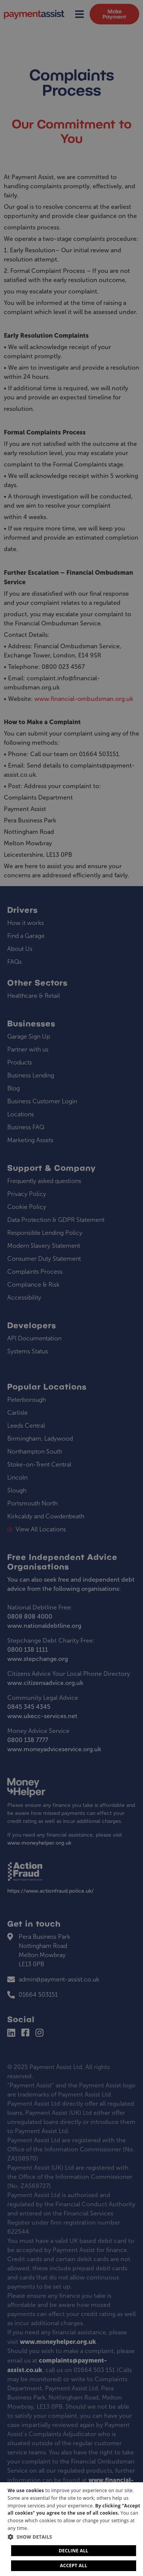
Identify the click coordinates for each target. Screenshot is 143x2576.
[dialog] (71, 2529)
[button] (74, 2536)
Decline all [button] (73, 2550)
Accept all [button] (73, 2565)
